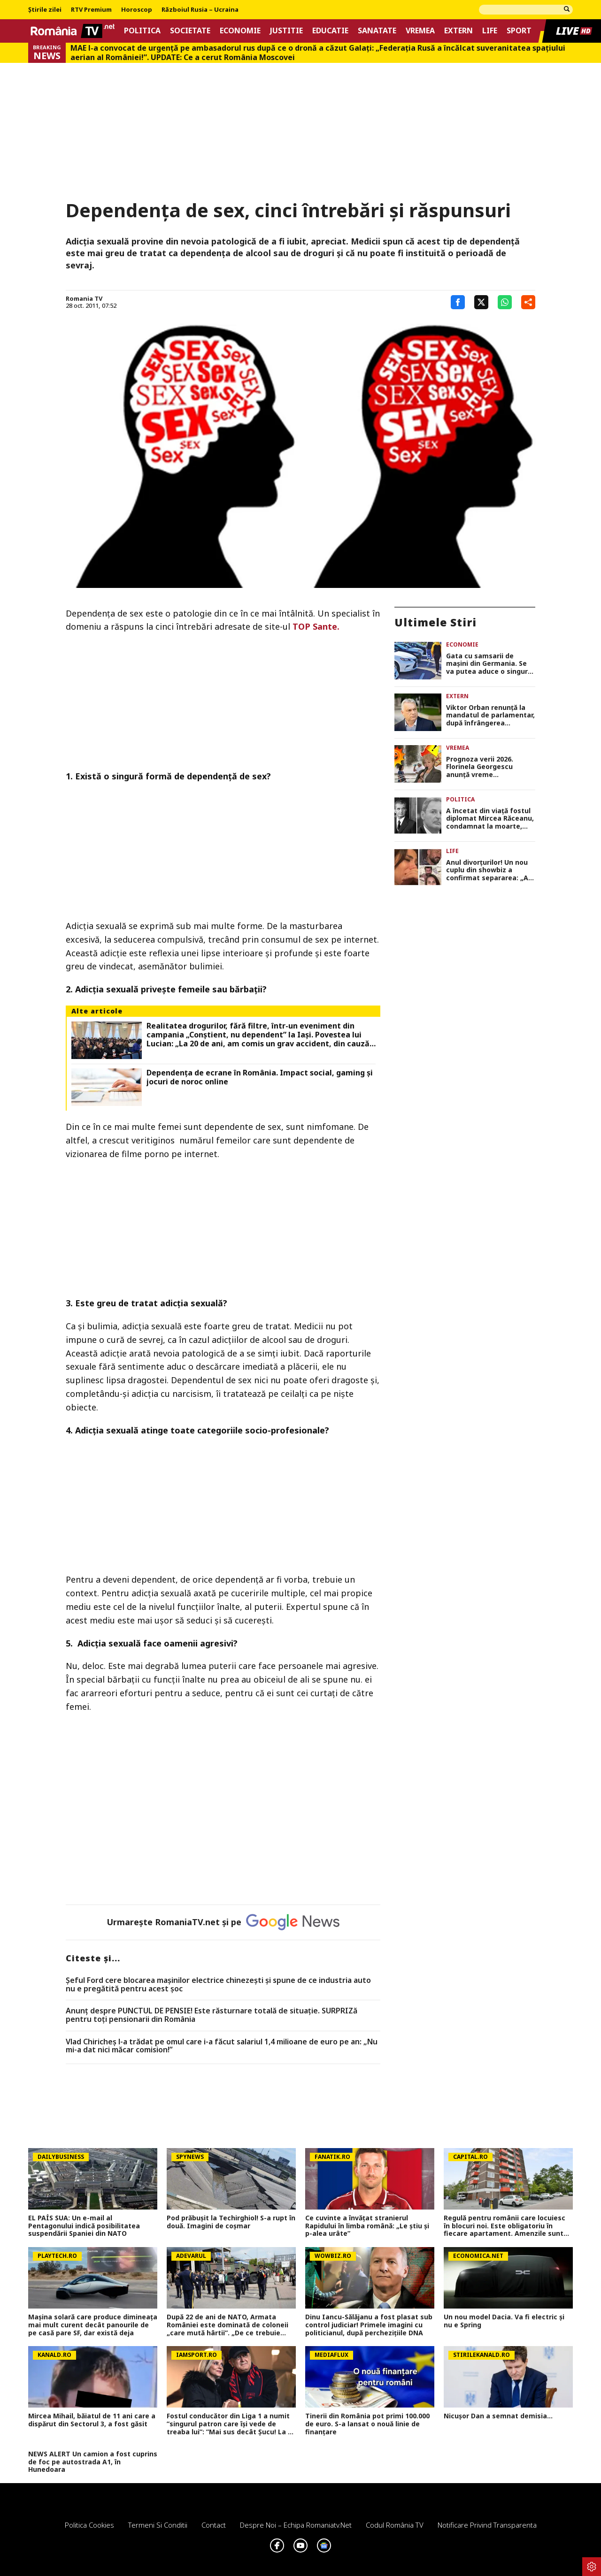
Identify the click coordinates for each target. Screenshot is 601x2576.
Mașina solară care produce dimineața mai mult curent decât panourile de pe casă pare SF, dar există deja (92, 2325)
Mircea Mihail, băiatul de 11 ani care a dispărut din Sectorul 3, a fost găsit (91, 2420)
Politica (142, 30)
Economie (240, 30)
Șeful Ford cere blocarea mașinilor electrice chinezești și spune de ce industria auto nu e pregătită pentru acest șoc (218, 1984)
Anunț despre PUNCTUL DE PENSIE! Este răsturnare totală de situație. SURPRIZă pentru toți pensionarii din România (211, 2015)
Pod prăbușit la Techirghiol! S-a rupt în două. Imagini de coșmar (231, 2222)
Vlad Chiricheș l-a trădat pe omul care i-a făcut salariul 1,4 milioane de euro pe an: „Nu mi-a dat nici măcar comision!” (222, 2046)
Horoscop (136, 10)
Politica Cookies (89, 2525)
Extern (458, 30)
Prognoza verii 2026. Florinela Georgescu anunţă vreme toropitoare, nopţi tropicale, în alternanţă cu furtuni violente (490, 767)
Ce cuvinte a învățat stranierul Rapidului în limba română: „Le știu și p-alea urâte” (367, 2226)
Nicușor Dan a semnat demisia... (498, 2416)
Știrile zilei (45, 10)
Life (489, 30)
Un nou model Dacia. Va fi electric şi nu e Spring (504, 2321)
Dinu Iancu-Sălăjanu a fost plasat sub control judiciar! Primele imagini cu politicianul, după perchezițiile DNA (368, 2325)
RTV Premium (91, 10)
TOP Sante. (316, 626)
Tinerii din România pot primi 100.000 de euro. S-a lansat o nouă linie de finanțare (367, 2424)
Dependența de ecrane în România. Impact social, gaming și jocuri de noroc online (259, 1077)
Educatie (330, 30)
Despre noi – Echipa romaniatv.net (296, 2525)
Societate (190, 30)
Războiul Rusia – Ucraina (200, 10)
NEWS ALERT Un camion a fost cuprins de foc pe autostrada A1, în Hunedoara (92, 2462)
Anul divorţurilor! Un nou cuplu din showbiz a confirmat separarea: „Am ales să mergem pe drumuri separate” (490, 870)
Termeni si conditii (157, 2525)
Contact (213, 2525)
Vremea (420, 30)
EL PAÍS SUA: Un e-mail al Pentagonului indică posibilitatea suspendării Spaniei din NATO (84, 2226)
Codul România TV (395, 2525)
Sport (519, 30)
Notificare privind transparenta (487, 2525)
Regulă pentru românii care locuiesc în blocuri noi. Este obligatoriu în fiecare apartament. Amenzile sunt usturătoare (504, 2226)
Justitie (286, 30)
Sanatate (377, 30)
